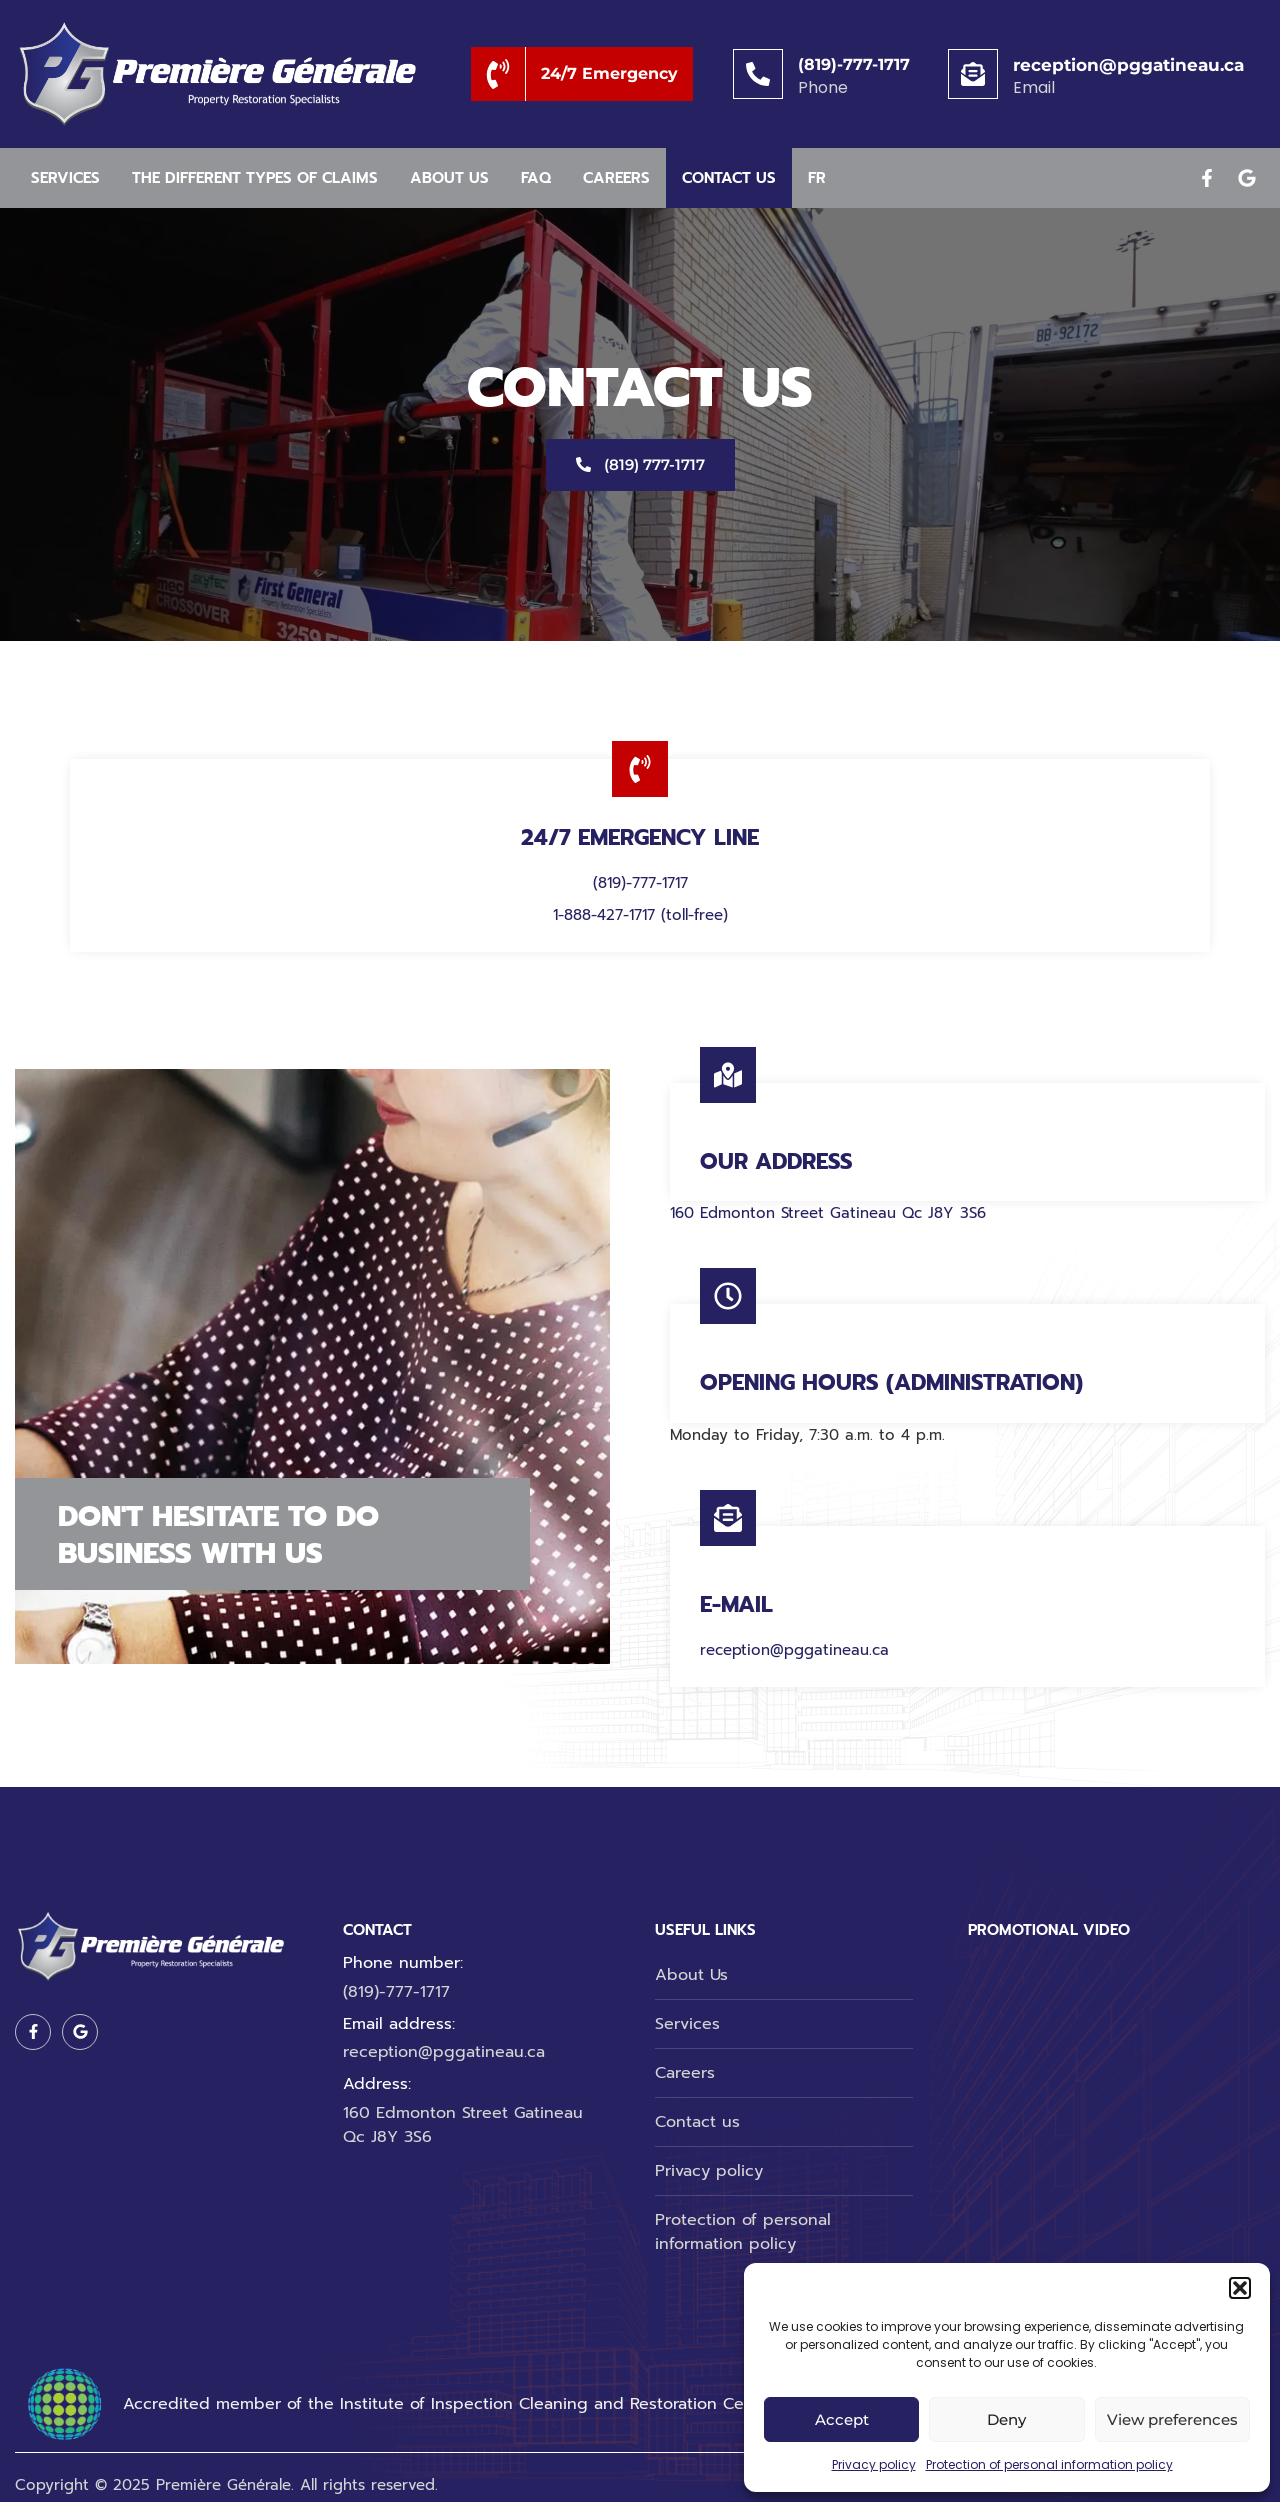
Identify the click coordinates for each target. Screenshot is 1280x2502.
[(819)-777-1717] (758, 74)
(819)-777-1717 (854, 64)
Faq (536, 178)
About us (449, 178)
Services (65, 178)
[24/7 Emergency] (498, 74)
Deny (1006, 2419)
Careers (616, 178)
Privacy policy (874, 2464)
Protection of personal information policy (1049, 2464)
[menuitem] (817, 178)
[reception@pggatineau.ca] (973, 74)
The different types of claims (255, 178)
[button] (1240, 2288)
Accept (842, 2419)
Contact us (729, 178)
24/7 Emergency (609, 73)
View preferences (1172, 2419)
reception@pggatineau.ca (1128, 65)
